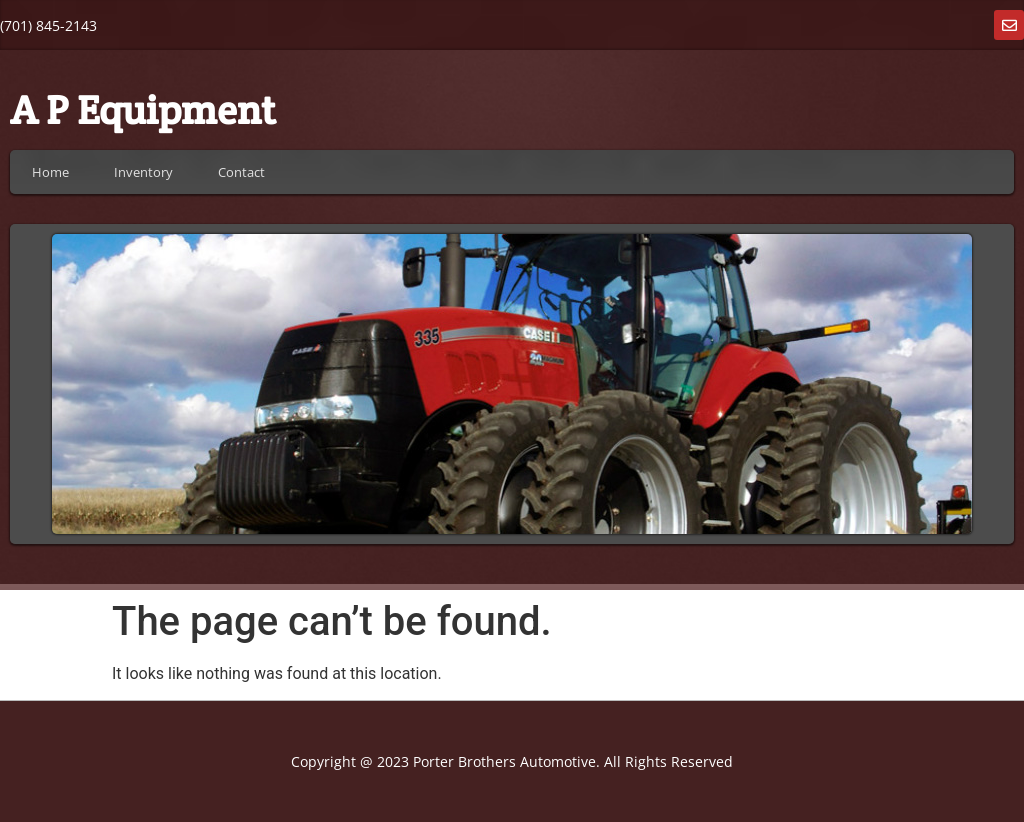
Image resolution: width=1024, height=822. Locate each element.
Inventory (143, 172)
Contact (241, 172)
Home (50, 172)
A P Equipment (143, 109)
